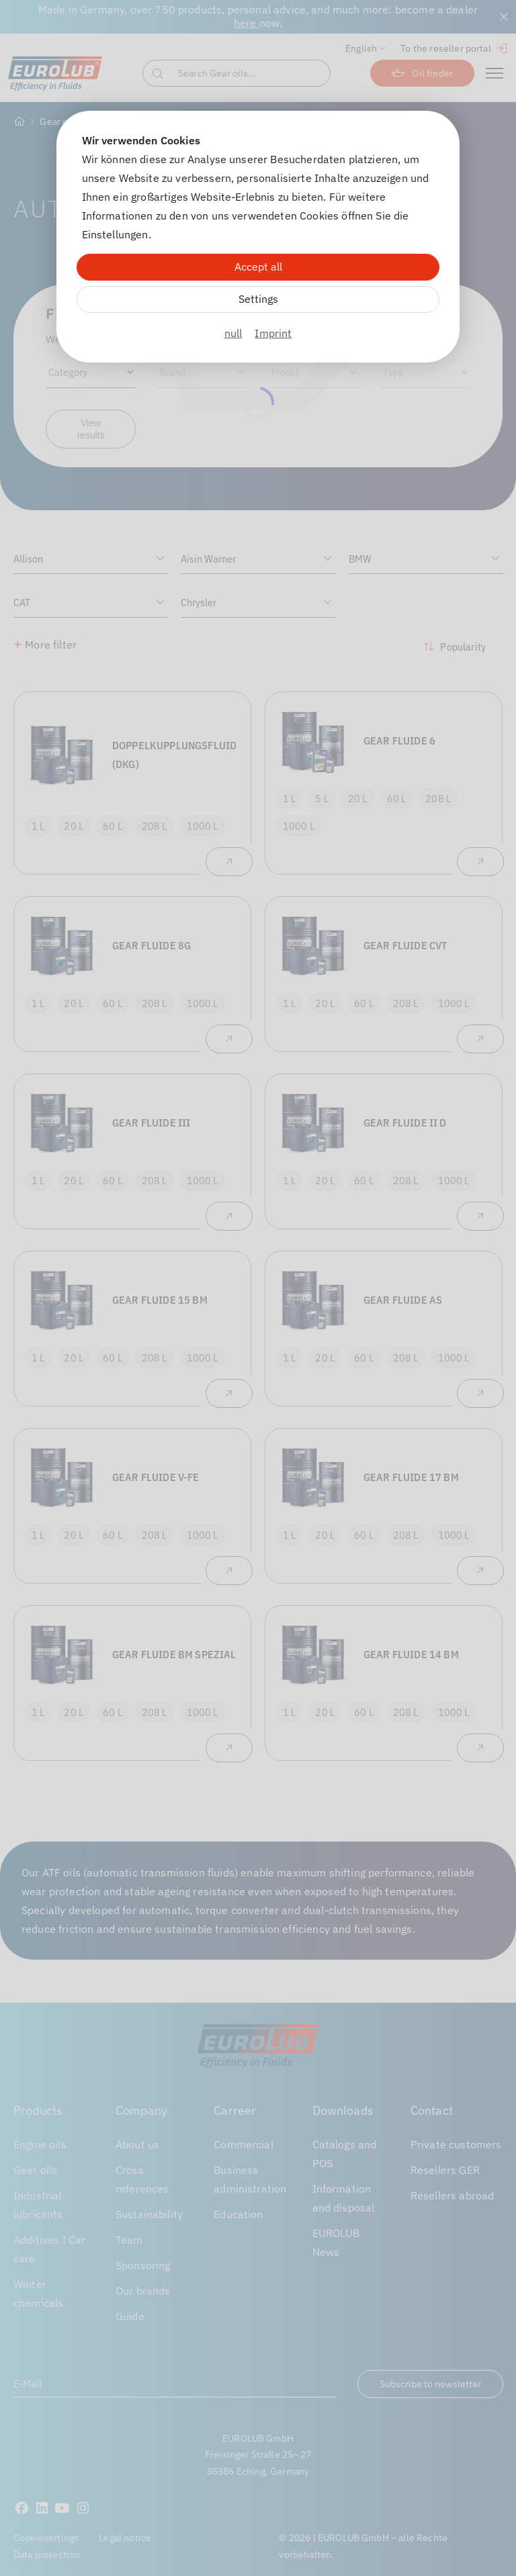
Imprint (273, 333)
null (233, 333)
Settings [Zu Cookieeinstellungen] (258, 298)
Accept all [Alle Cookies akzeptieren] (258, 266)
